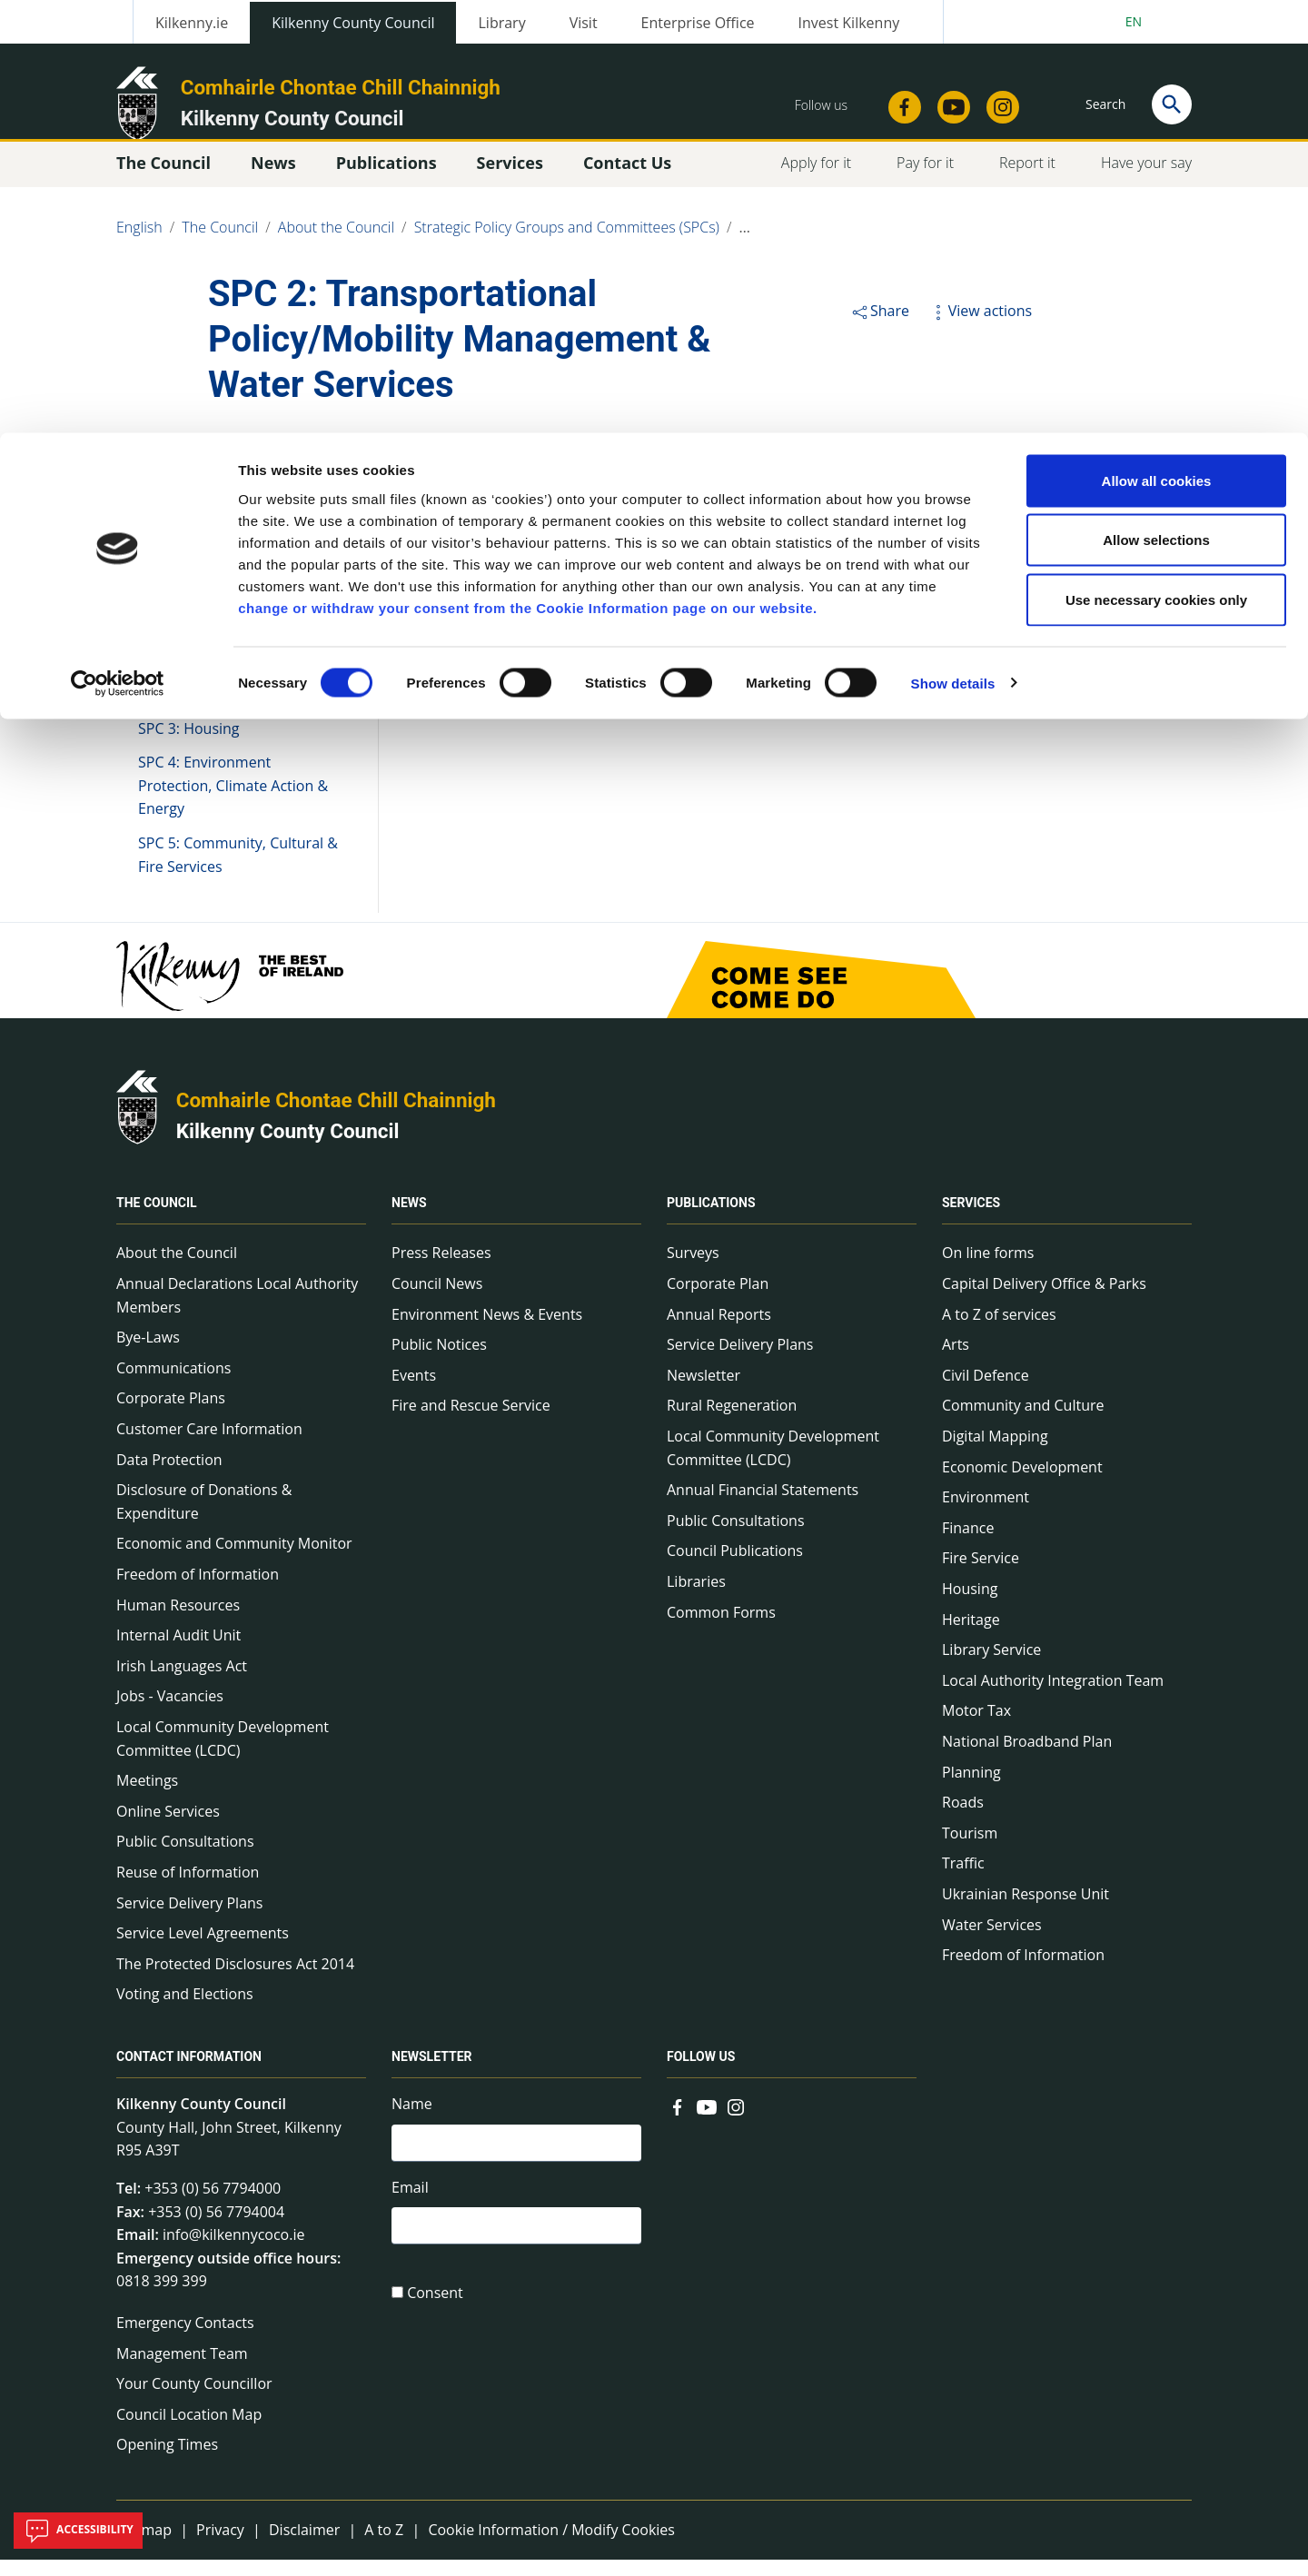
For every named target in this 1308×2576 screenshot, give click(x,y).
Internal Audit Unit (178, 1651)
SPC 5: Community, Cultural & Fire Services (238, 871)
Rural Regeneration (732, 1422)
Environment (985, 1513)
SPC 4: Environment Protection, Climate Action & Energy (233, 801)
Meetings (147, 1797)
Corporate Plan (717, 1300)
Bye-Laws (148, 1353)
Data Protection (169, 1475)
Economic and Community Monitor (234, 1560)
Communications (173, 1384)
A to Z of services (999, 1330)
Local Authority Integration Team (1053, 1697)
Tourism (969, 1849)
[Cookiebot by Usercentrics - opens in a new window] (117, 250)
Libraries (696, 1598)
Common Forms (721, 1628)
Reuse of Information (187, 1888)
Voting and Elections (184, 2010)
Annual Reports (719, 1330)
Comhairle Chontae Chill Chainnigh (336, 1116)
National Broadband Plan (1027, 1758)
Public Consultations (185, 1858)
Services (971, 1219)
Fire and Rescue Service (470, 1422)
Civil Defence (985, 1392)
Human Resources (178, 1620)
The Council (156, 1219)
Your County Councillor (194, 2400)
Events (413, 1392)
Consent (435, 2317)
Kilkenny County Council (288, 1147)
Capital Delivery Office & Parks (1044, 1300)
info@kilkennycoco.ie (234, 2251)
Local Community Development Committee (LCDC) (222, 1755)
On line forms (988, 1269)
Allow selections (1156, 107)
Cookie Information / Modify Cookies (551, 2546)
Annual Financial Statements (762, 1506)
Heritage (971, 1635)
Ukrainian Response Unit (1025, 1910)
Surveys (693, 1269)
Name (411, 2120)
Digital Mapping (995, 1452)
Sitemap (144, 2546)
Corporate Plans (170, 1414)
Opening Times (167, 2461)
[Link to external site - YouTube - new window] (707, 2122)
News (409, 1219)
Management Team (182, 2369)
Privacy (220, 2546)
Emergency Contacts (185, 2339)
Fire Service (980, 1574)
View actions (980, 327)
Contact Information (189, 2073)
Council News (436, 1300)
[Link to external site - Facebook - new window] (678, 2122)
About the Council (176, 1269)
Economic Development (1022, 1482)
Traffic (963, 1879)
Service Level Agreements (202, 1949)
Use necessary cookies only (1156, 166)
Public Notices (439, 1361)
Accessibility (78, 2530)
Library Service (991, 1666)
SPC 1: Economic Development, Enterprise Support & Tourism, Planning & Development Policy (235, 594)
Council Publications (735, 1567)
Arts (955, 1361)
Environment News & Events (486, 1330)
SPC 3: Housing (189, 744)
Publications (711, 1219)
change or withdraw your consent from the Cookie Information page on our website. (528, 175)
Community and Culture (1023, 1422)
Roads (963, 1818)
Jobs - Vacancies (169, 1712)
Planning (971, 1788)
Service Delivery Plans (189, 1918)
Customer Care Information (209, 1445)
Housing (969, 1605)
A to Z (383, 2546)
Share (879, 327)
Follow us (701, 2073)
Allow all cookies (1157, 47)
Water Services (992, 1940)
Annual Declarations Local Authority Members (237, 1311)
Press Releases (441, 1269)
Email (410, 2207)
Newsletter (703, 1392)
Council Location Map (189, 2431)
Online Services (168, 1828)
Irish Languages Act (181, 1682)
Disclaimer (304, 2546)
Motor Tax (976, 1727)
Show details (953, 250)
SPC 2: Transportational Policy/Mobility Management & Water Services (242, 687)
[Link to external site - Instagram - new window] (736, 2122)
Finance (968, 1544)
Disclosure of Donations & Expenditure (204, 1518)
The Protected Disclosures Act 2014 (235, 1979)
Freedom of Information (197, 1590)
